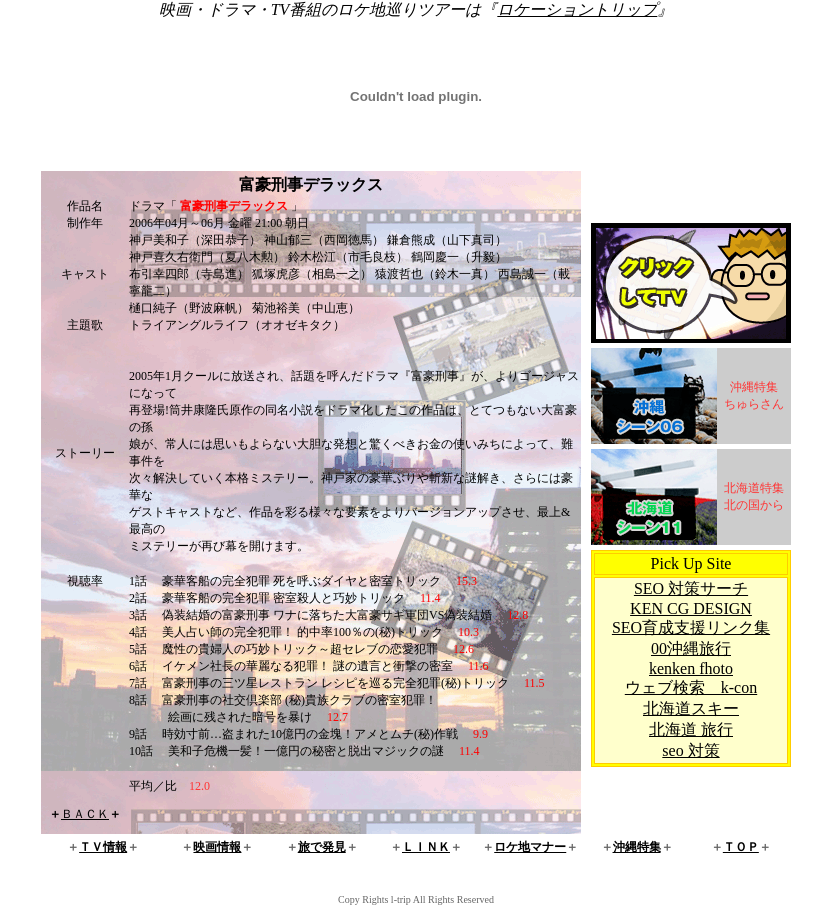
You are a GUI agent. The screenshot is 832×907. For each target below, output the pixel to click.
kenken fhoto (691, 668)
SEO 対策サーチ (691, 588)
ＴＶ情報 (103, 847)
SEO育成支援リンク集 (691, 627)
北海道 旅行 (691, 729)
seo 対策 (690, 750)
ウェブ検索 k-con (691, 687)
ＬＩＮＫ (426, 847)
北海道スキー (691, 708)
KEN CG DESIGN (691, 608)
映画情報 (217, 847)
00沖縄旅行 (691, 648)
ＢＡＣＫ (85, 814)
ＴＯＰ (741, 847)
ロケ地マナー (530, 847)
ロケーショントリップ (577, 9)
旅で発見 (322, 847)
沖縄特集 (637, 847)
